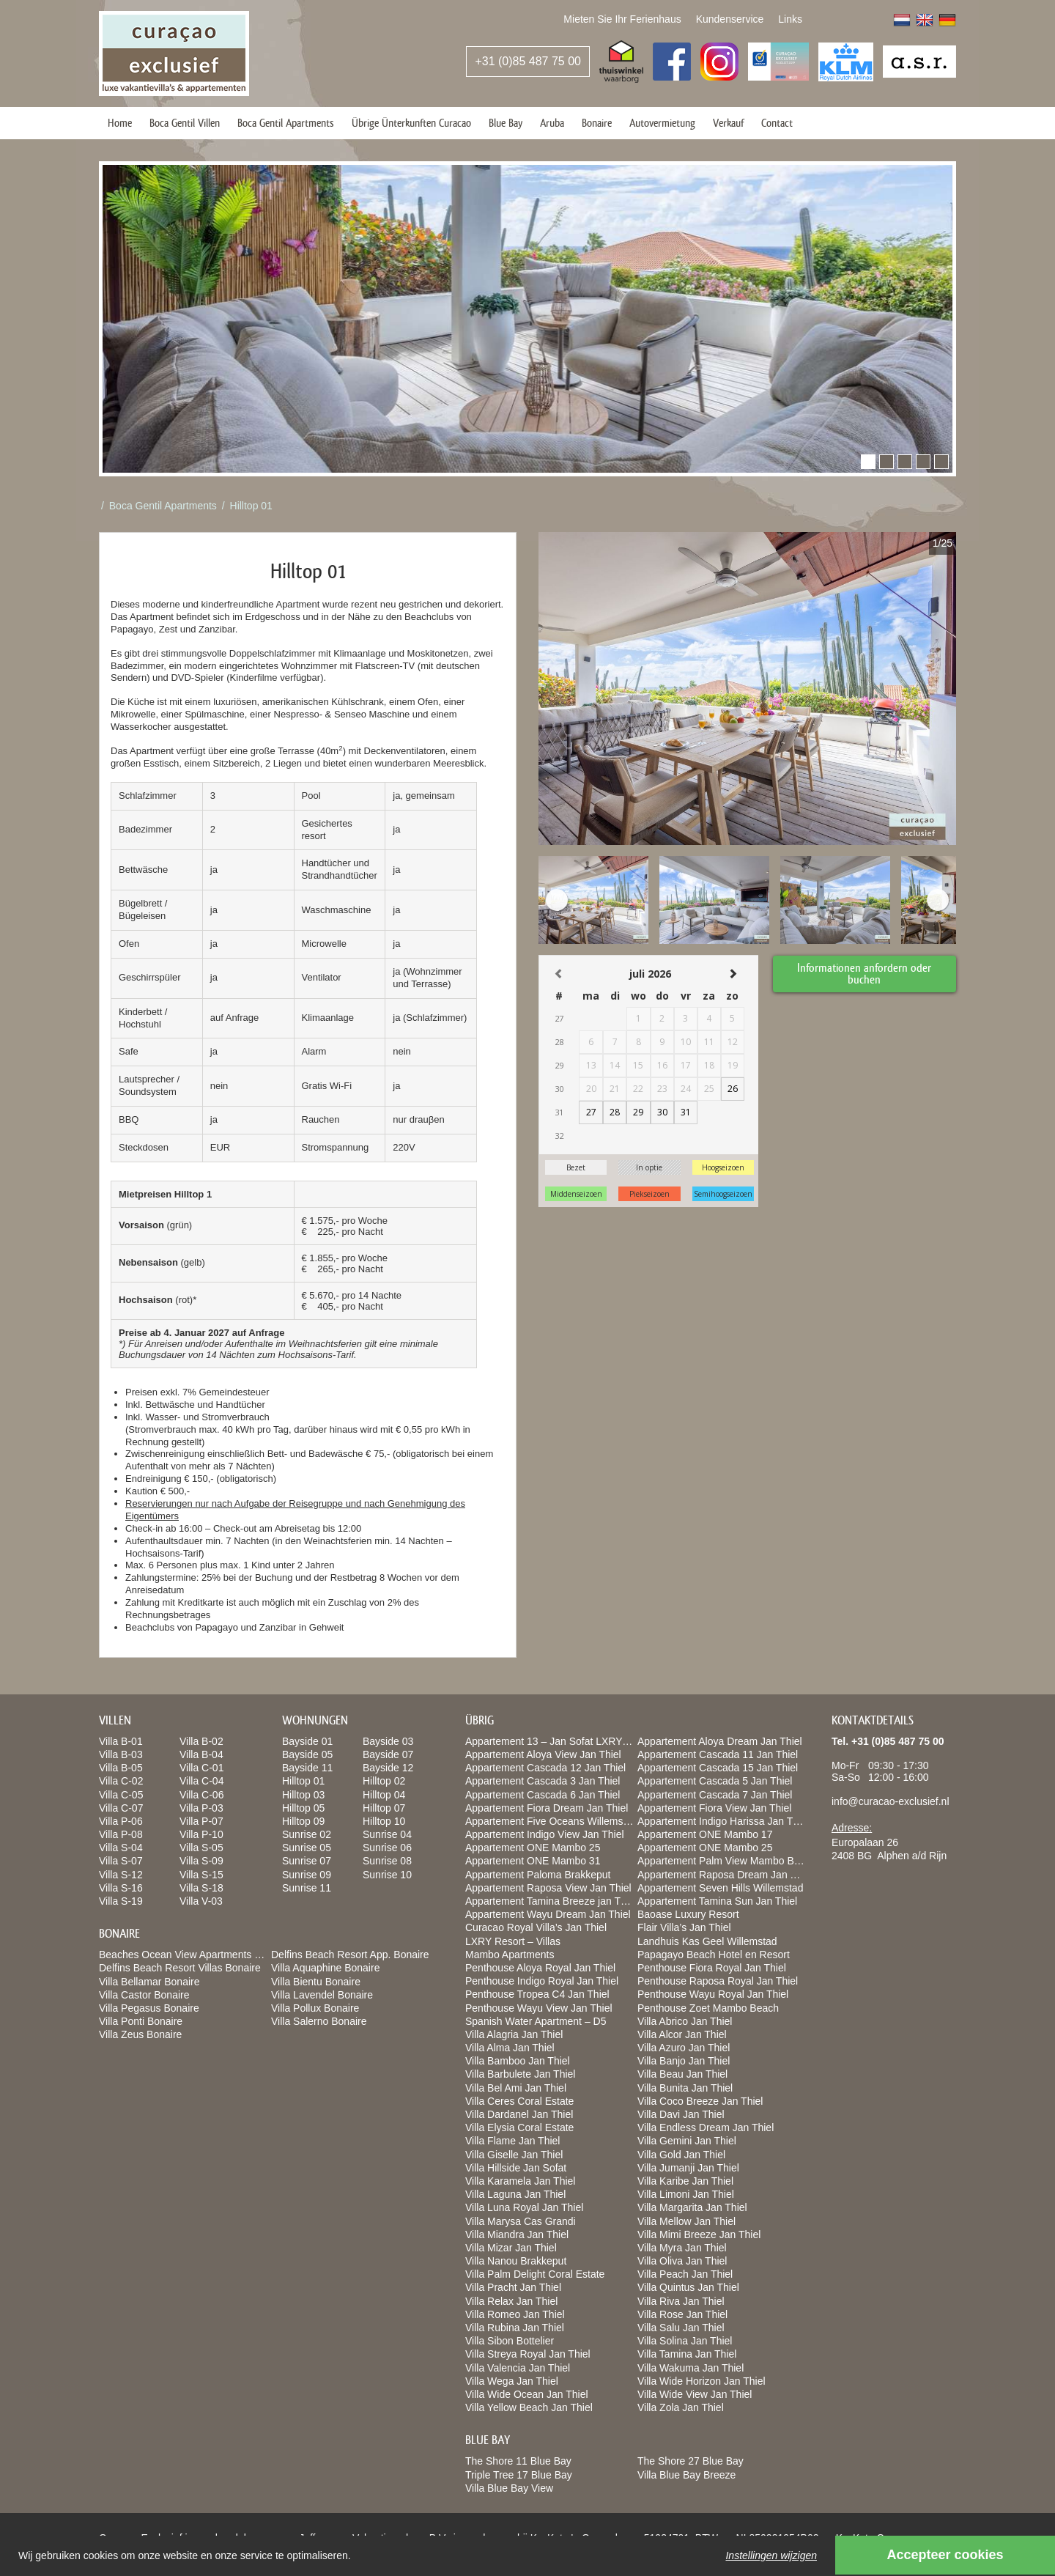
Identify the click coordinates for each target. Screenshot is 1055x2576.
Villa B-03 (121, 1754)
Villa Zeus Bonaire (140, 2034)
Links (790, 19)
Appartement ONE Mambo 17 (704, 1834)
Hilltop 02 (384, 1781)
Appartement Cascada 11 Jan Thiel (717, 1754)
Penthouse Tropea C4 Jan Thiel (537, 1994)
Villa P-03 (201, 1808)
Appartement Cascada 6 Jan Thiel (542, 1795)
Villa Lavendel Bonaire (322, 1995)
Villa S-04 (121, 1847)
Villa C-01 (201, 1768)
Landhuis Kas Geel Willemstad (707, 1941)
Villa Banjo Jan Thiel (683, 2061)
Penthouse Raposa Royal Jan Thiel (717, 1981)
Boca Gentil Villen (184, 123)
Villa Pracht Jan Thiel (513, 2287)
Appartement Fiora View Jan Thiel (714, 1808)
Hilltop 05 (303, 1808)
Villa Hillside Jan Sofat (515, 2168)
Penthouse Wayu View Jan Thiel (538, 2008)
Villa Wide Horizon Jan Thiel (701, 2381)
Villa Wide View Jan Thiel (694, 2394)
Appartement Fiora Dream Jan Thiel (546, 1808)
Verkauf (728, 123)
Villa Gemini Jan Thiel (686, 2141)
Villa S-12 (121, 1875)
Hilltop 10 (384, 1821)
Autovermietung (662, 123)
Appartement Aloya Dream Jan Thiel (719, 1741)
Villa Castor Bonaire (144, 1995)
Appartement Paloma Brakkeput (537, 1875)
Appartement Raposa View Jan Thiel (548, 1888)
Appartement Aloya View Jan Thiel (543, 1754)
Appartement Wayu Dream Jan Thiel (548, 1914)
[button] (868, 461)
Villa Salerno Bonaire (319, 2021)
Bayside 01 (307, 1741)
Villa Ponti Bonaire (140, 2021)
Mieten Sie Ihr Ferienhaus (622, 19)
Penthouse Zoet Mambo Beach (708, 2008)
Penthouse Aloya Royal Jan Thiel (540, 1968)
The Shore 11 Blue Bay (518, 2461)
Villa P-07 (201, 1821)
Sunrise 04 (387, 1834)
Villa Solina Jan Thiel (684, 2341)
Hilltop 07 (384, 1808)
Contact (777, 123)
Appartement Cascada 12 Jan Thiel (545, 1768)
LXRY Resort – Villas (512, 1941)
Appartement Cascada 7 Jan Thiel (714, 1795)
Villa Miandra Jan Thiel (517, 2234)
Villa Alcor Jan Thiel (682, 2034)
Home (120, 123)
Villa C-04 (201, 1781)
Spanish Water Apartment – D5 (535, 2021)
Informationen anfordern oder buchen (865, 972)
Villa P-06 (121, 1821)
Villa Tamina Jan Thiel (686, 2354)
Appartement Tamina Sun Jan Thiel (717, 1901)
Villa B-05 (121, 1768)
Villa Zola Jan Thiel (680, 2407)
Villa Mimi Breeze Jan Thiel (698, 2234)
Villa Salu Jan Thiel (681, 2327)
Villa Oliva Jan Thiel (682, 2261)
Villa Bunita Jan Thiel (685, 2088)
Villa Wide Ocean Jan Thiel (526, 2394)
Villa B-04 (201, 1754)
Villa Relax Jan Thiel (511, 2301)
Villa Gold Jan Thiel (681, 2154)
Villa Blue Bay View (509, 2488)
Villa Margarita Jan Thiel (692, 2207)
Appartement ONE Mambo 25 (532, 1847)
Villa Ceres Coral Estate (519, 2101)
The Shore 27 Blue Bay (690, 2461)
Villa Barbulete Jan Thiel (520, 2074)
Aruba (552, 123)
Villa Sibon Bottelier (509, 2341)
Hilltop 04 (384, 1795)
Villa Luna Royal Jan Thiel (524, 2207)
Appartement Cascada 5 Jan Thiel (714, 1781)
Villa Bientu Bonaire (315, 1982)
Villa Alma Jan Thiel (510, 2047)
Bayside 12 (388, 1768)
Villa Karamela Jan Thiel (520, 2181)
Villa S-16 (121, 1888)
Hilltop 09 (303, 1821)
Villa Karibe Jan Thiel (685, 2181)
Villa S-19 (121, 1901)
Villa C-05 (121, 1795)
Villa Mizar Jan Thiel (511, 2248)
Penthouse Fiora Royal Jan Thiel (711, 1968)
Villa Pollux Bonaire (315, 2008)
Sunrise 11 (306, 1888)
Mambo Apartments (509, 1954)
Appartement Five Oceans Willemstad (551, 1821)
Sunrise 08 (387, 1861)
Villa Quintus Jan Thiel (688, 2287)
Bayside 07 (388, 1754)
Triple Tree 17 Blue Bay (518, 2475)
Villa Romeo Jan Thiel (515, 2314)
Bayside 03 (388, 1741)
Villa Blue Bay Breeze (686, 2475)
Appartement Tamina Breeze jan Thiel (551, 1901)
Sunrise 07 (306, 1861)
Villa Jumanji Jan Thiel (688, 2168)
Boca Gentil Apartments (285, 123)
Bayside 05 (307, 1754)
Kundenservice (730, 19)
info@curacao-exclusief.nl (890, 1801)
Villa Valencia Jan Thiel (517, 2368)
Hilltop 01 (251, 506)
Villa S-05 (201, 1847)
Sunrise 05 (306, 1847)
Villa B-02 (201, 1741)
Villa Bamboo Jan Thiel (517, 2061)
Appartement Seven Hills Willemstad (720, 1888)
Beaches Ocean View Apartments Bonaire (194, 1954)
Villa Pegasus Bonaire (149, 2008)
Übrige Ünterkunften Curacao (411, 123)
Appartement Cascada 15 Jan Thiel (717, 1768)
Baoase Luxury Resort (688, 1914)
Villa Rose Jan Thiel (682, 2314)
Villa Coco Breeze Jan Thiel (700, 2101)
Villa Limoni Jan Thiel (685, 2194)
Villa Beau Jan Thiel (682, 2074)
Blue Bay (505, 123)
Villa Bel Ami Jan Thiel (515, 2088)
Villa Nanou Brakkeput (515, 2261)
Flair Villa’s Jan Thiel (684, 1927)
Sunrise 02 (306, 1834)
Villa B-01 (121, 1741)
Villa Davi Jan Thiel (681, 2114)
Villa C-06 (201, 1795)
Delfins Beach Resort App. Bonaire (350, 1954)
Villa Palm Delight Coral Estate (534, 2274)
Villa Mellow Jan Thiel (686, 2221)
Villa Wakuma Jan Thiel (690, 2368)
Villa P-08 (121, 1834)
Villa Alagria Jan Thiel (514, 2034)
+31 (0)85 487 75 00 (528, 61)
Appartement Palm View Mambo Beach (726, 1861)
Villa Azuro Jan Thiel (683, 2047)
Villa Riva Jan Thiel (681, 2301)
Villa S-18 (201, 1888)
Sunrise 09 (306, 1875)
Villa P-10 (201, 1834)
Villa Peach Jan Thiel (685, 2274)
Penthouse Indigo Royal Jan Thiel (541, 1981)
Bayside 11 (307, 1768)
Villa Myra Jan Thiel (682, 2248)
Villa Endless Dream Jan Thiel (705, 2127)
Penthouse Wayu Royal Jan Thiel (712, 1994)
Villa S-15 (201, 1875)
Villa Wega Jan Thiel (511, 2381)
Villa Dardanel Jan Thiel (519, 2114)
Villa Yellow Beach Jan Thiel (529, 2407)
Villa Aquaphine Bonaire (325, 1968)
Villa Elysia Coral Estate (519, 2127)
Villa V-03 (201, 1901)
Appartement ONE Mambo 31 (532, 1861)
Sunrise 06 (387, 1847)
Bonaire (597, 123)
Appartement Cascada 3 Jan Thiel (542, 1781)
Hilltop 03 (303, 1795)
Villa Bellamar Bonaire (149, 1982)
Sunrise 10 (387, 1875)
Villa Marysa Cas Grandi (520, 2221)
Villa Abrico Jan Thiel (684, 2021)
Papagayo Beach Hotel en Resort (713, 1954)
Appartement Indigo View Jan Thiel (544, 1834)
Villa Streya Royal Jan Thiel (528, 2354)
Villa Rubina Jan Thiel (514, 2327)
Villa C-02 (121, 1781)
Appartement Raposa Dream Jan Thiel (724, 1875)
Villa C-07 (121, 1808)
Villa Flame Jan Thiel (512, 2141)
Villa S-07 (121, 1861)
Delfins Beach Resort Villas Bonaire (180, 1968)
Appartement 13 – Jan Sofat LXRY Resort (560, 1741)
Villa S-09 (201, 1861)
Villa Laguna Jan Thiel (515, 2194)
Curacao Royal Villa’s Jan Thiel (536, 1927)
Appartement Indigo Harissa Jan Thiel (723, 1821)
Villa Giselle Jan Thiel (514, 2154)
